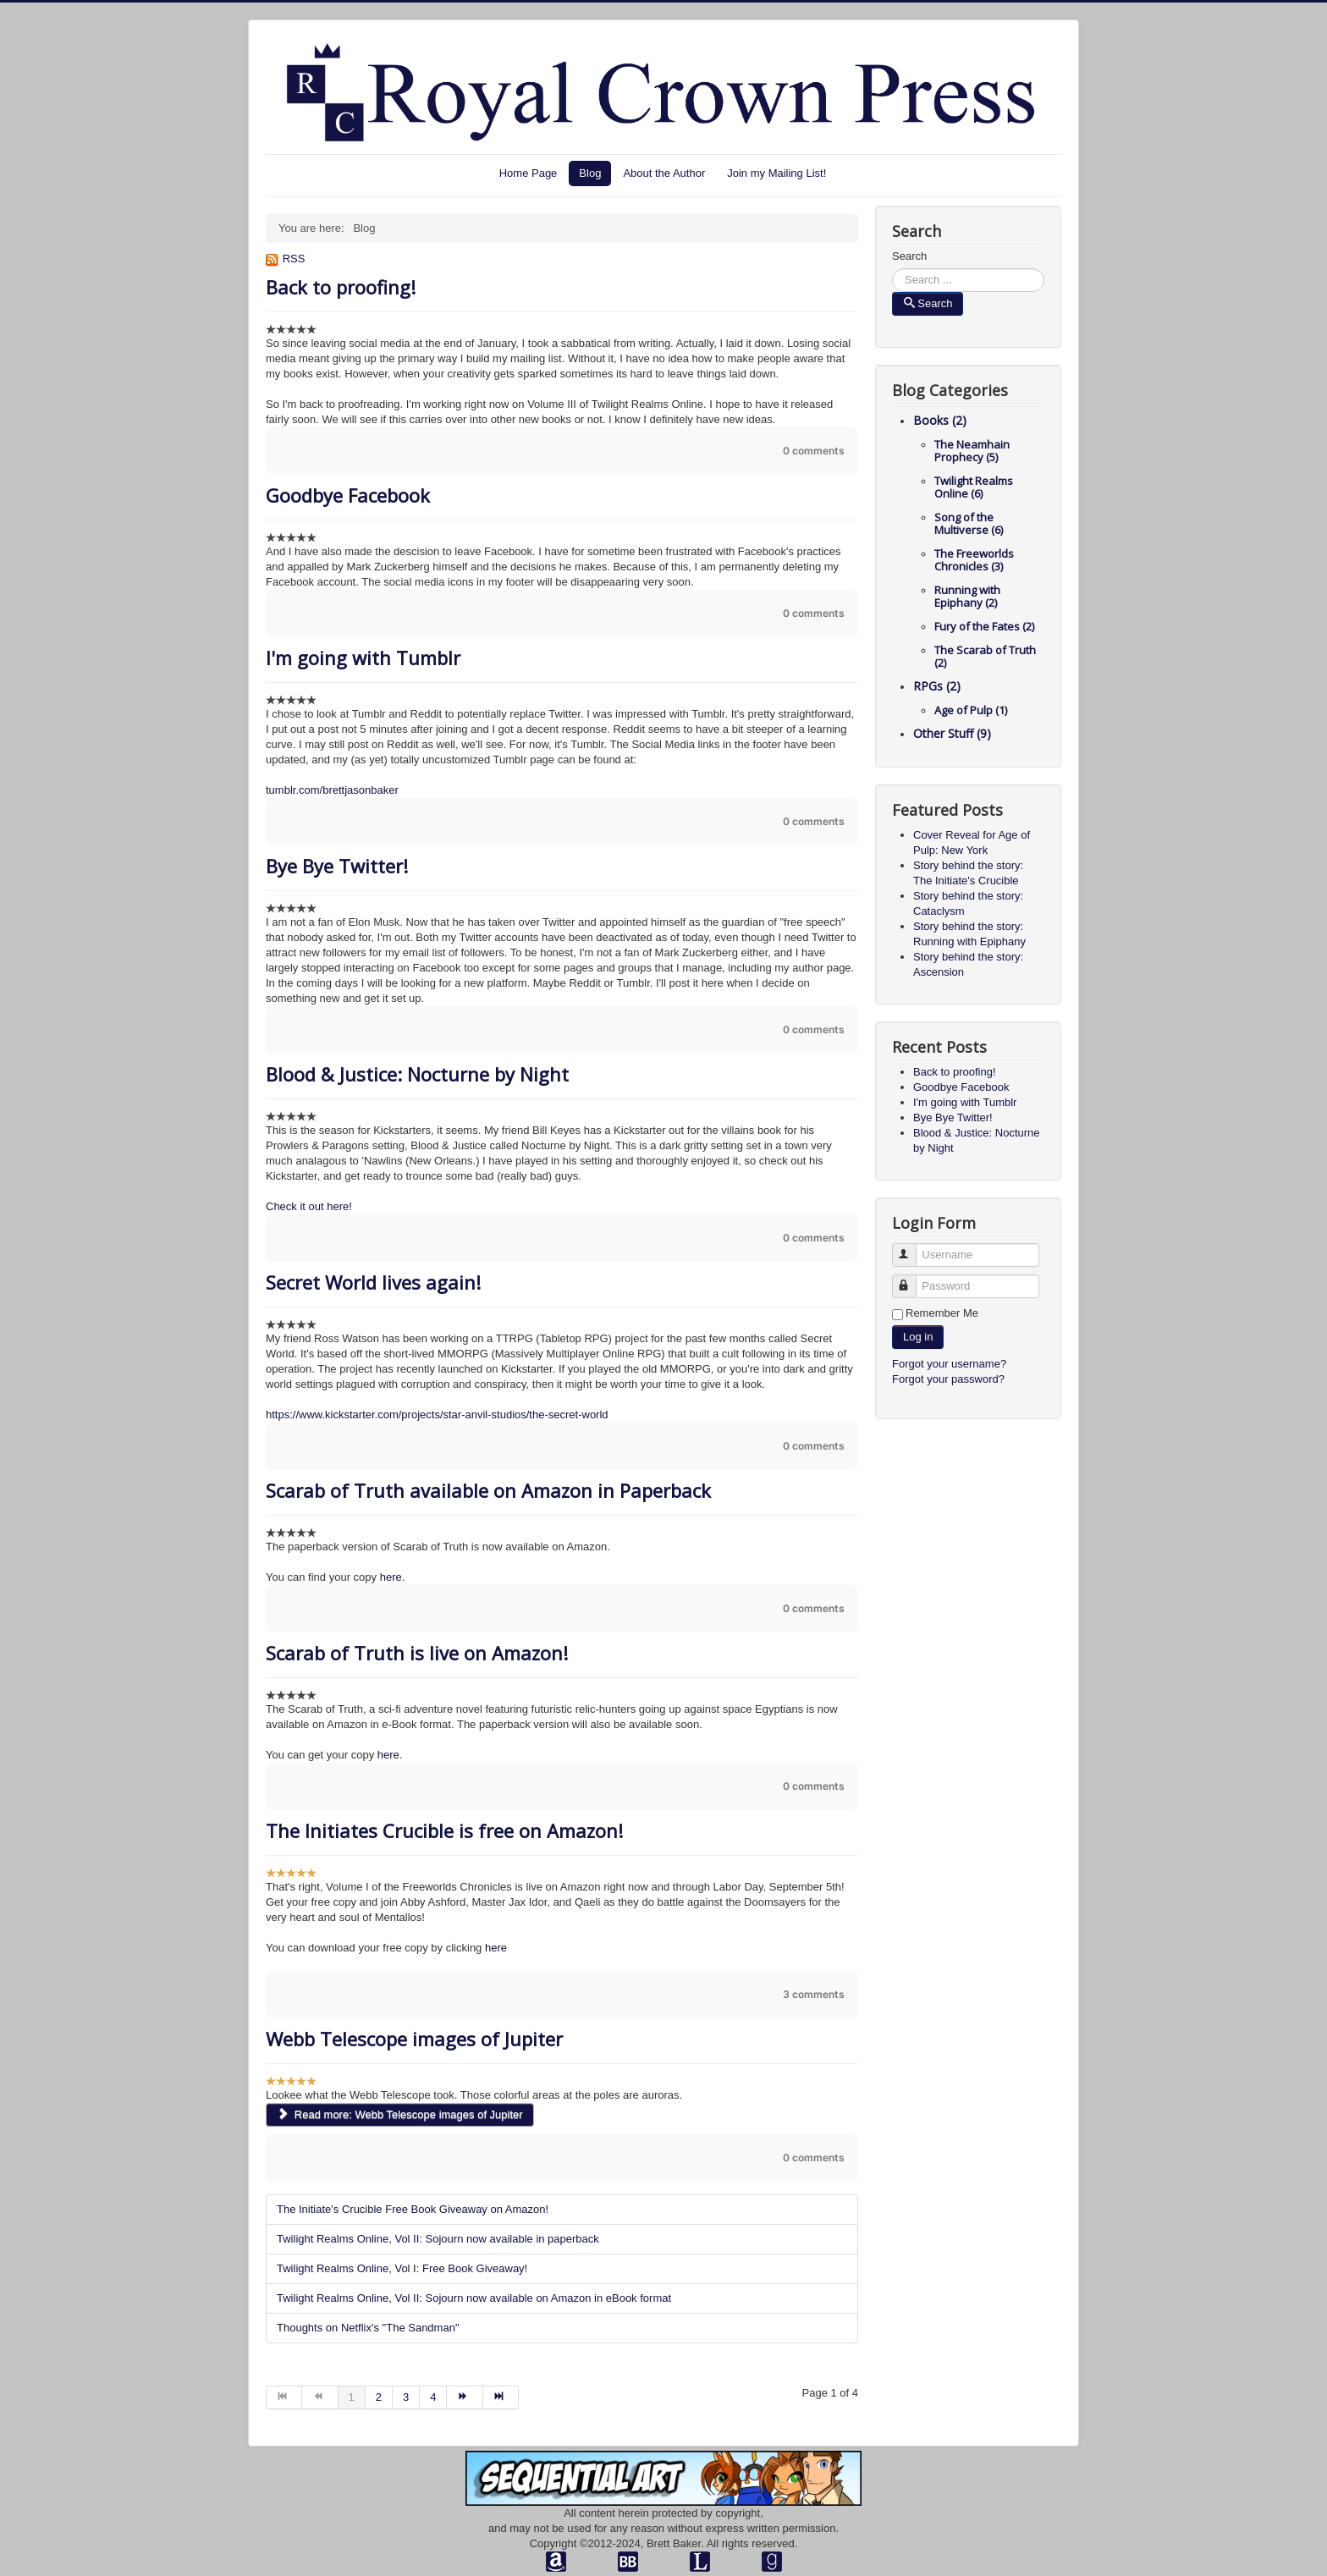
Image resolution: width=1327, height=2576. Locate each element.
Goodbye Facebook (348, 495)
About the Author (664, 173)
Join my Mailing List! (776, 173)
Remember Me (942, 1313)
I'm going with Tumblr (363, 657)
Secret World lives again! (373, 1282)
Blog (590, 173)
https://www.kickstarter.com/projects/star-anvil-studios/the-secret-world (437, 1414)
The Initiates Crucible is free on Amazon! (444, 1830)
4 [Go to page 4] (433, 2397)
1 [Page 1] (352, 2397)
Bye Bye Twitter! (337, 865)
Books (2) (939, 420)
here (391, 1577)
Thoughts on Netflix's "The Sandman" (368, 2327)
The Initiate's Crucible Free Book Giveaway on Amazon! (412, 2209)
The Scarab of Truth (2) (985, 656)
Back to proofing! (341, 287)
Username (911, 1247)
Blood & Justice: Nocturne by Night (417, 1074)
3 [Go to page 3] (406, 2397)
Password (911, 1279)
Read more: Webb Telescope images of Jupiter (400, 2114)
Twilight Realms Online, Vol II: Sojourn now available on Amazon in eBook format (474, 2298)
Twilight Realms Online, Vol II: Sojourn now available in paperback (438, 2238)
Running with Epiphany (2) (967, 596)
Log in (918, 1336)
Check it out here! (309, 1206)
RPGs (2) (937, 686)
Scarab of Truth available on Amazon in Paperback (488, 1490)
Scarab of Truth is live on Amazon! (417, 1652)
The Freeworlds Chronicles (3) (974, 560)
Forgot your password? (948, 1379)
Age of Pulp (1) (970, 710)
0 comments (814, 450)
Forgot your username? (949, 1363)
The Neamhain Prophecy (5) (972, 451)
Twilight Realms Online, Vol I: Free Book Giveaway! (402, 2268)
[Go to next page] (464, 2397)
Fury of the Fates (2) (984, 626)
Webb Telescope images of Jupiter (414, 2038)
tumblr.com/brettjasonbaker (332, 790)
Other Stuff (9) (952, 733)
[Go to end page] (501, 2397)
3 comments (814, 1994)
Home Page (528, 173)
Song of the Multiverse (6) (968, 523)
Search (909, 256)
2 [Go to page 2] (379, 2397)
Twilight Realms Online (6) (973, 487)
